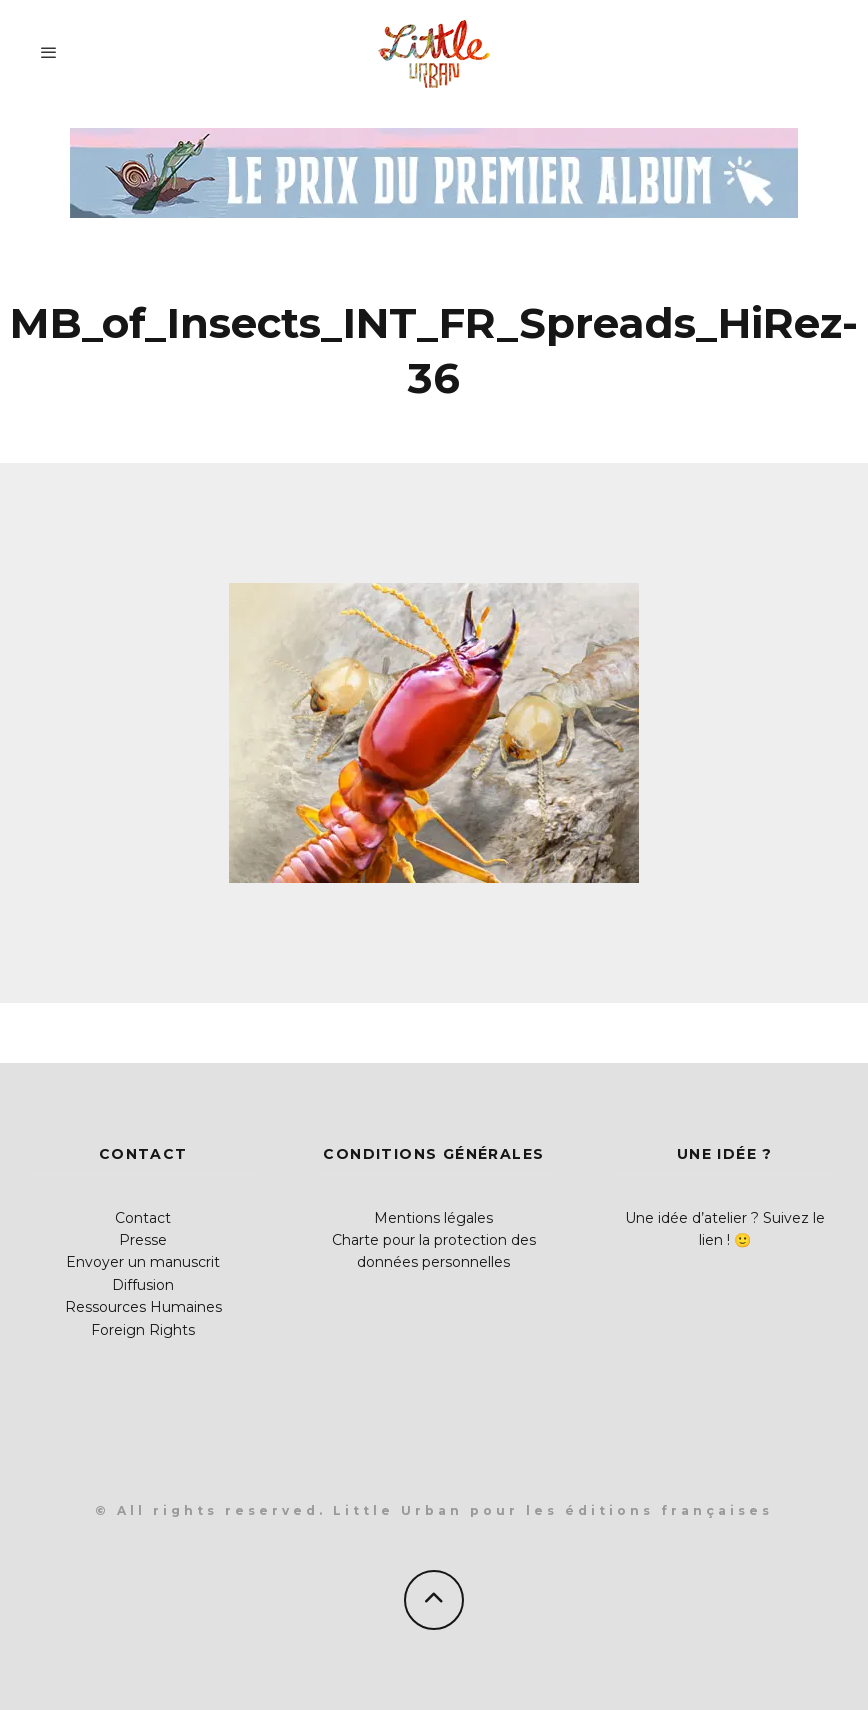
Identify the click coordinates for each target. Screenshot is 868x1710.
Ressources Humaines (143, 1307)
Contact (143, 1218)
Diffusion (143, 1285)
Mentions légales (433, 1218)
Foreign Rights (143, 1330)
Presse (143, 1240)
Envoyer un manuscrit (143, 1262)
